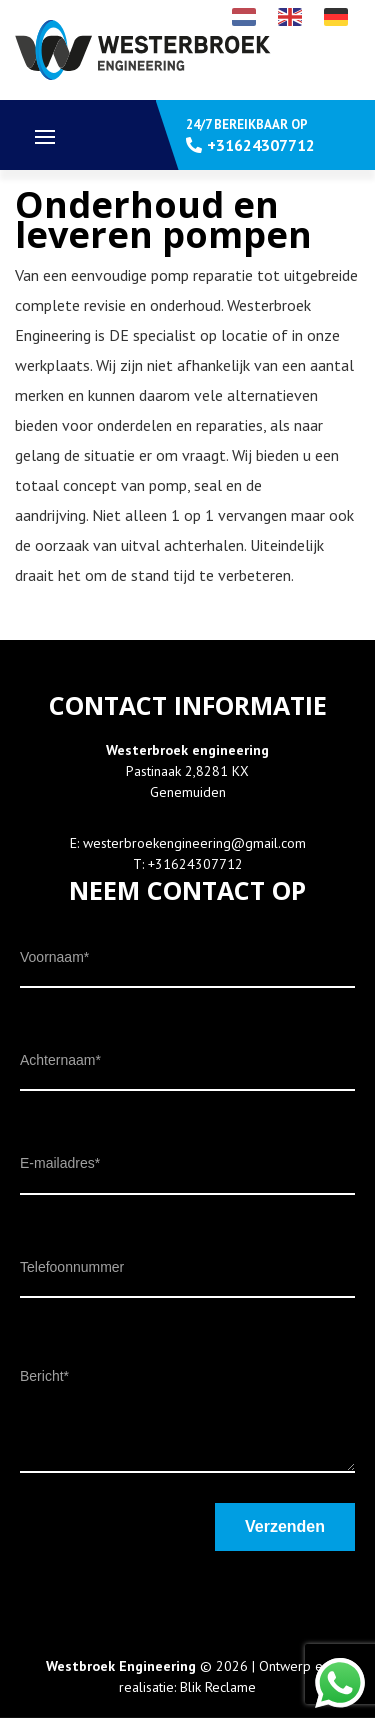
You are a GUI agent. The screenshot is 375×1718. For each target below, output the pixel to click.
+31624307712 (195, 864)
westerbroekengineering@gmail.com (194, 843)
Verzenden (285, 1526)
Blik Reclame (218, 1687)
